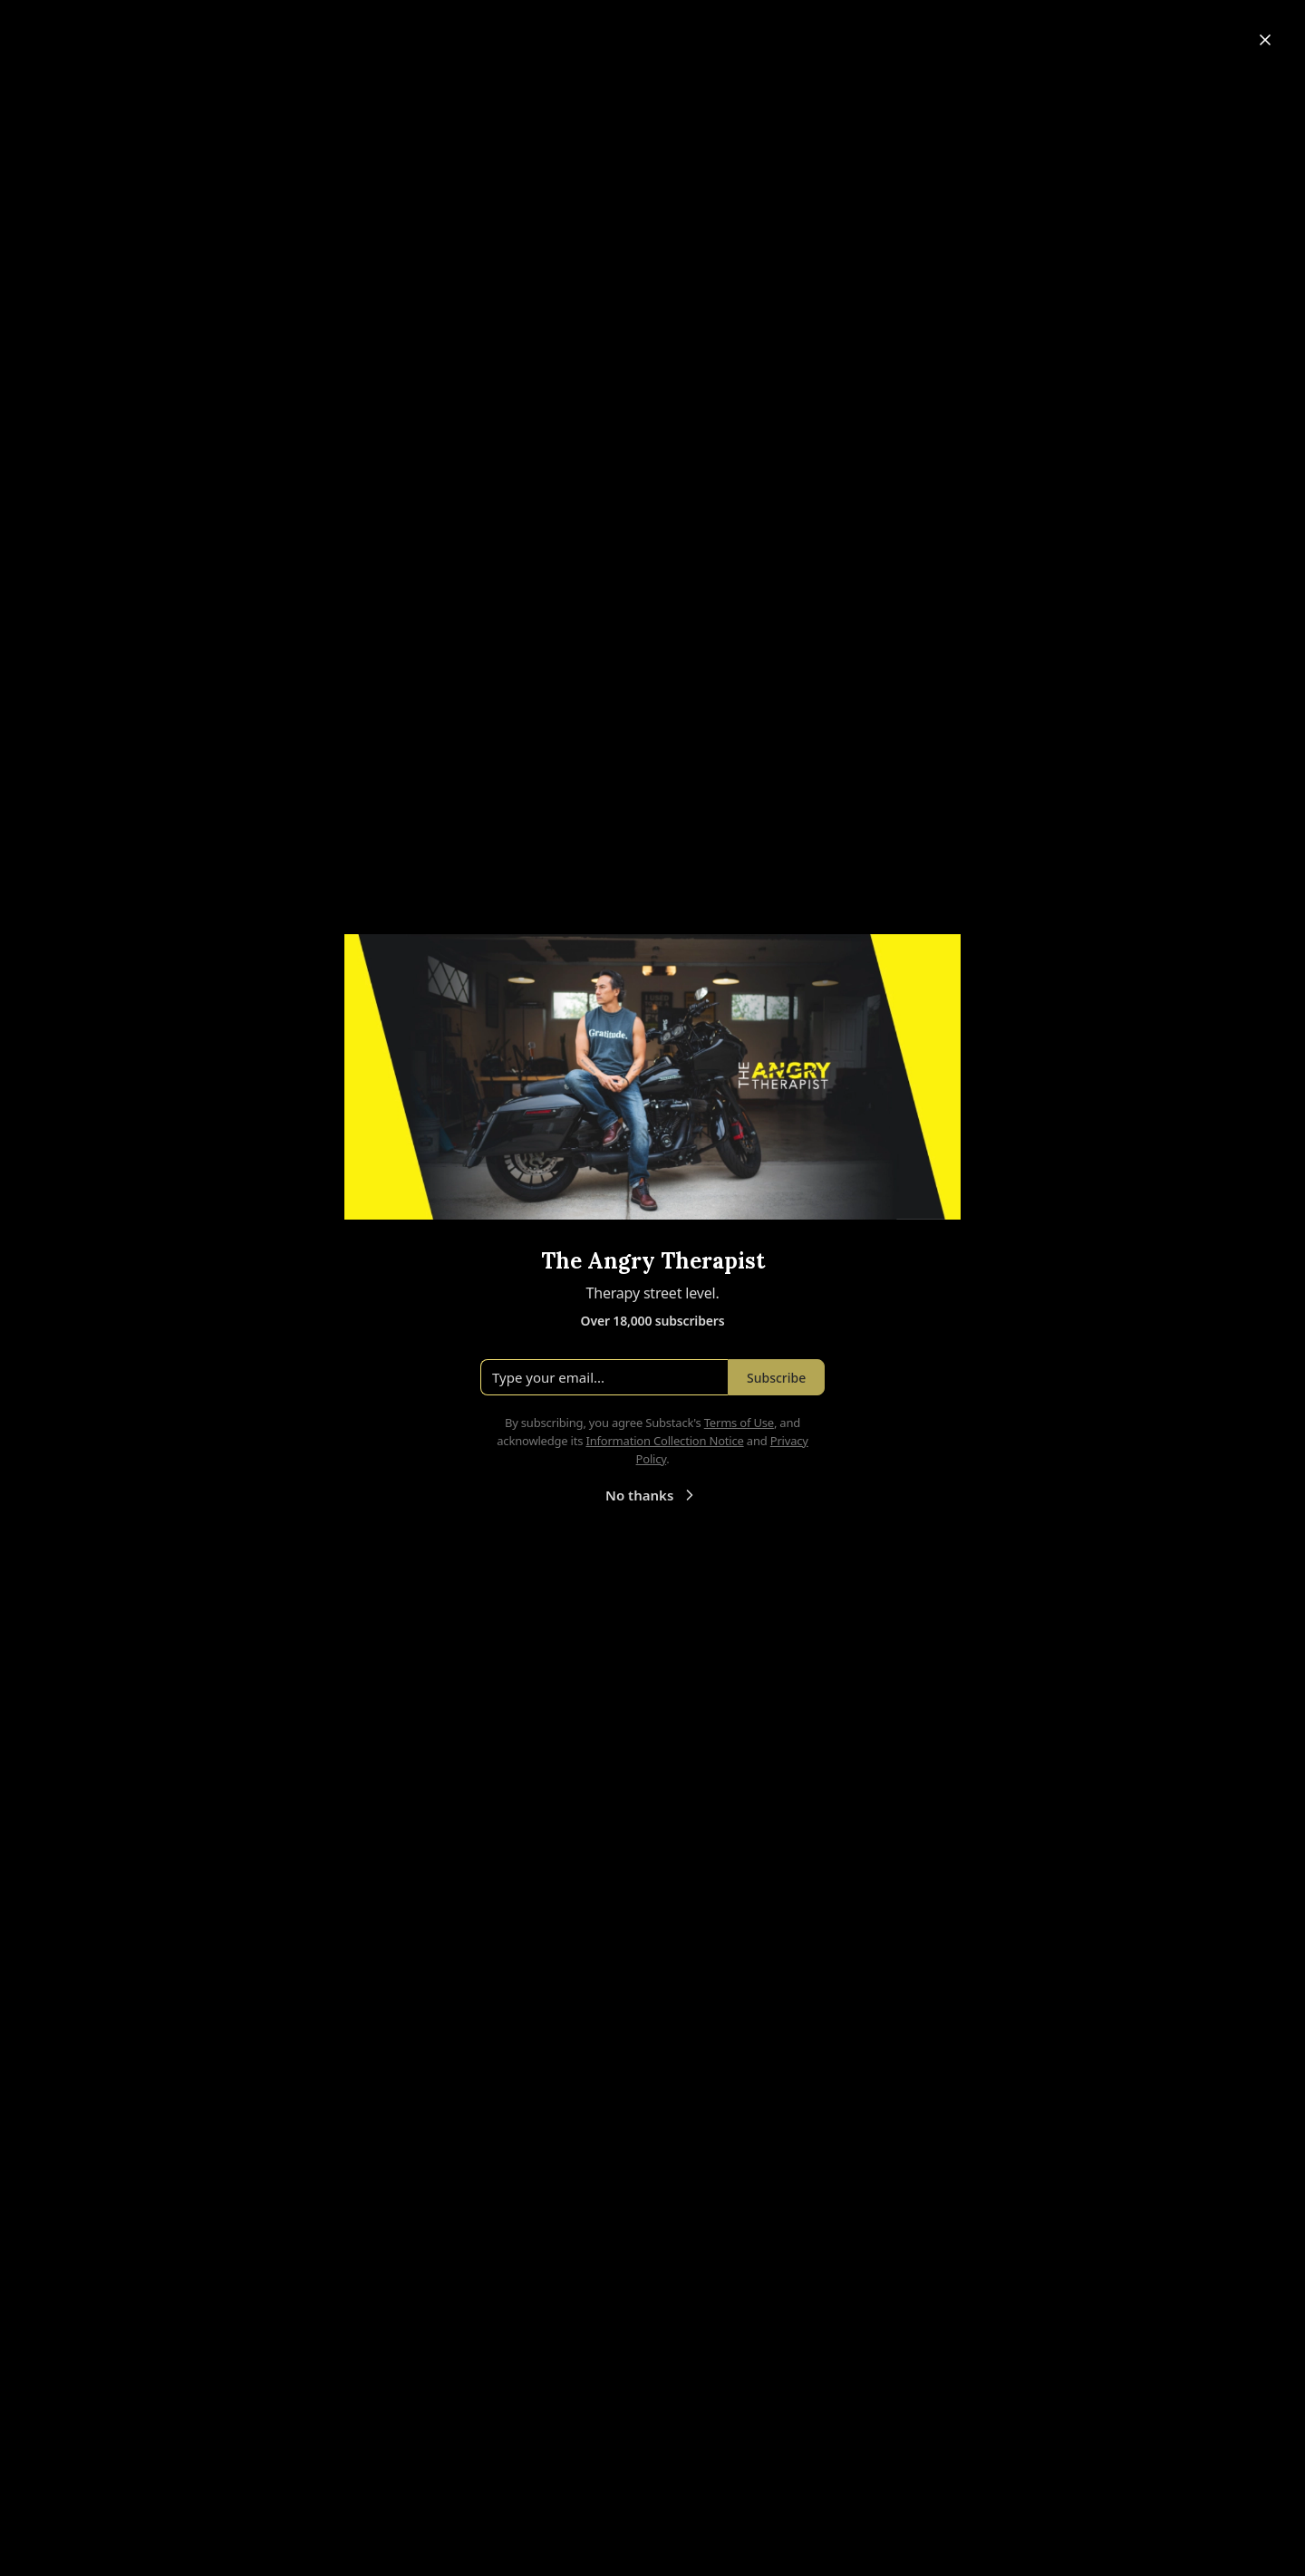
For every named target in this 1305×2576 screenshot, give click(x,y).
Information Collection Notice (664, 1441)
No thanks (652, 1495)
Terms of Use (739, 1422)
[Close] (1265, 40)
